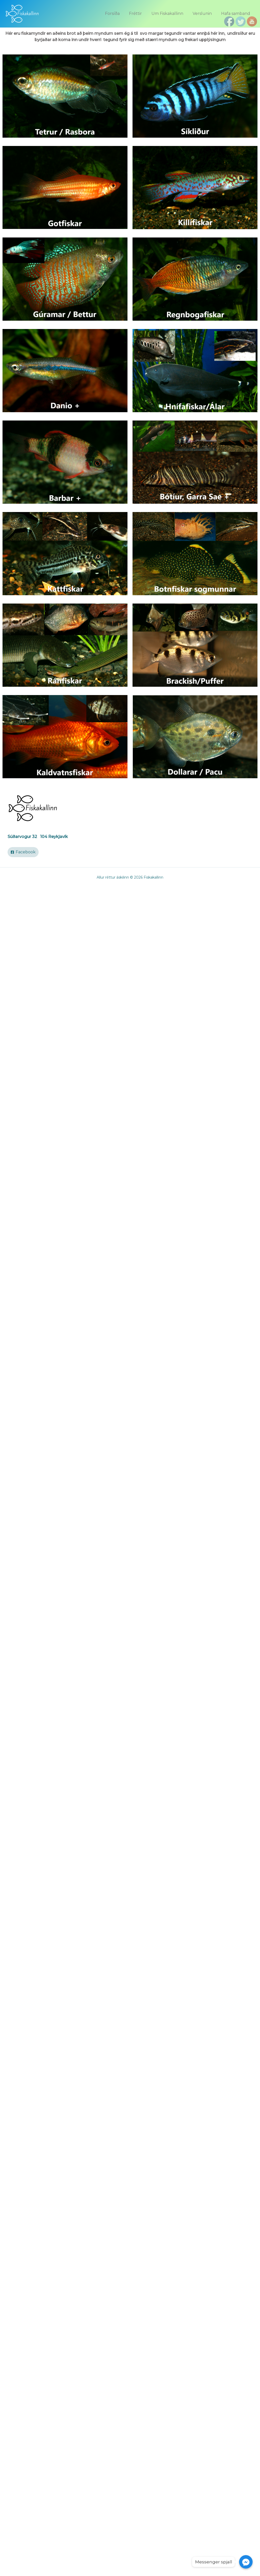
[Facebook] (23, 852)
